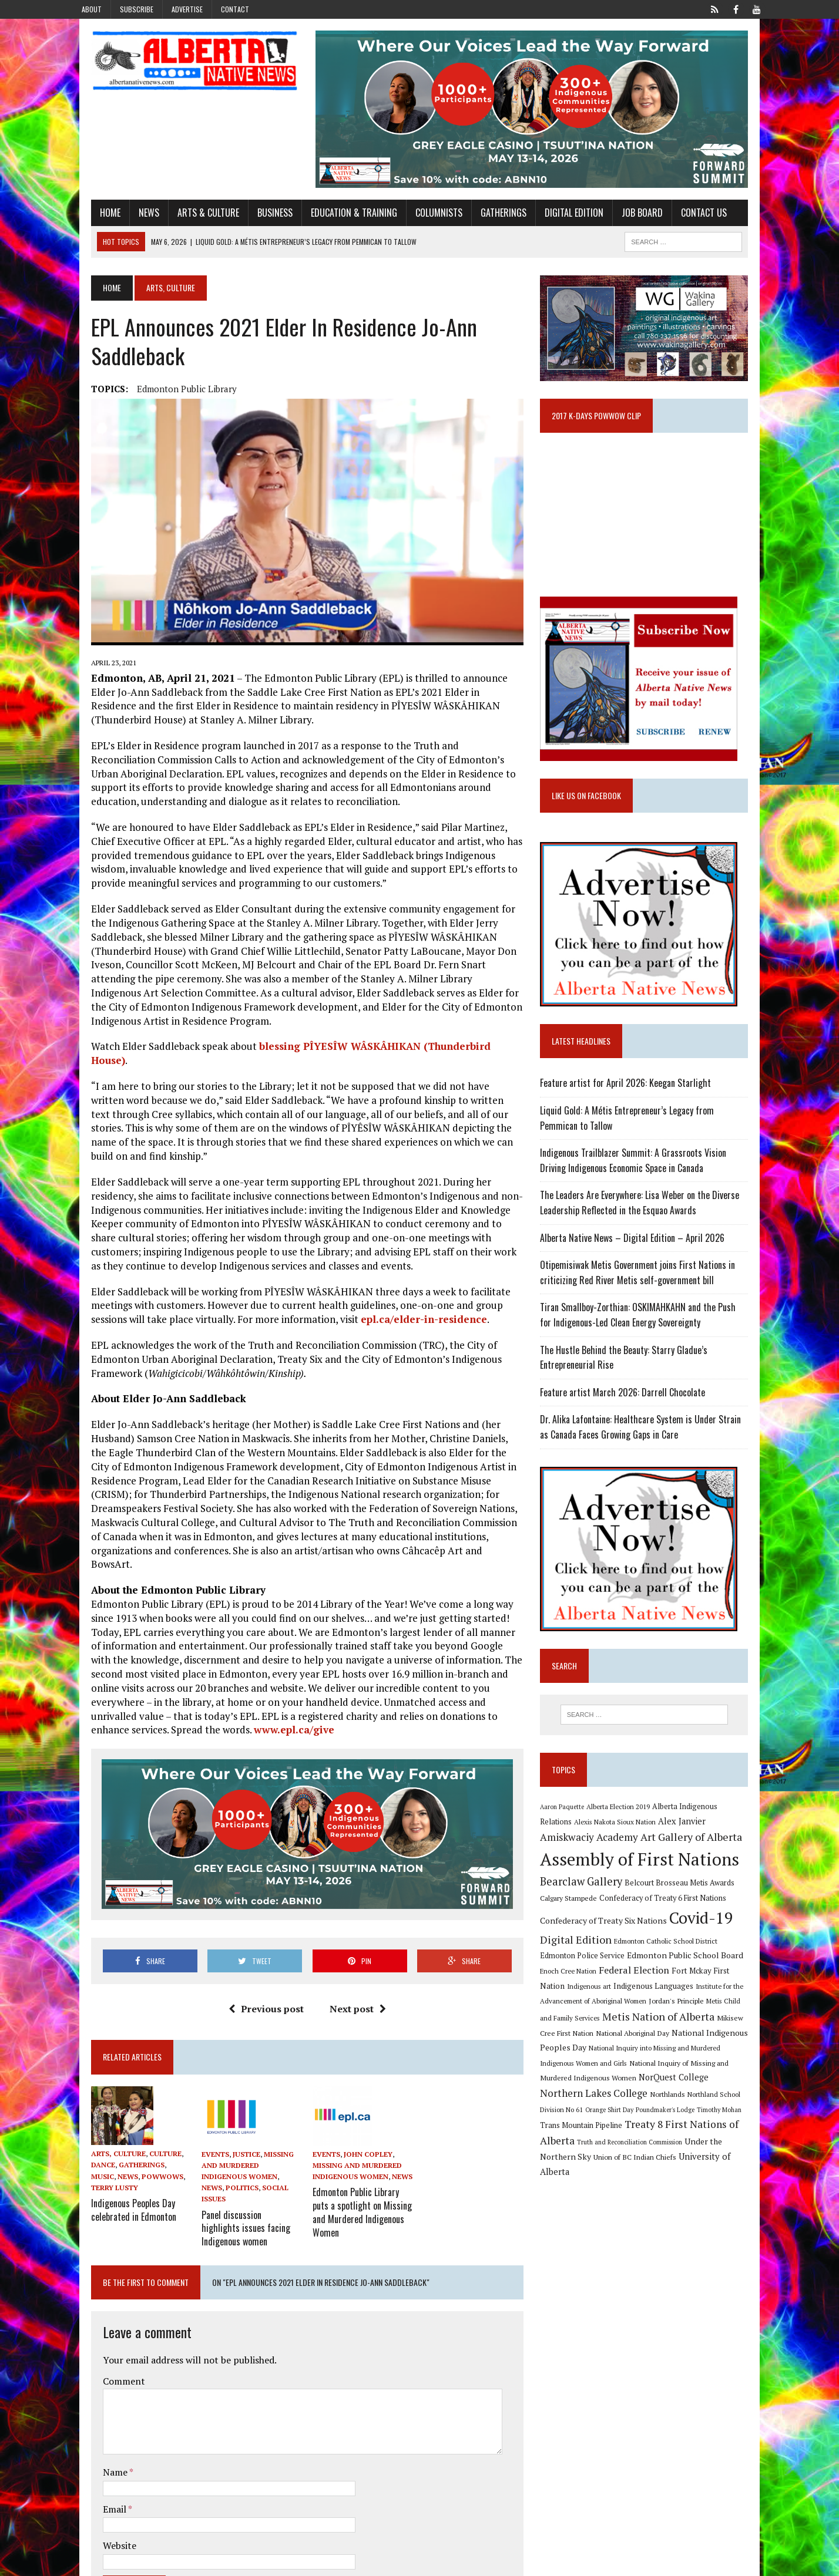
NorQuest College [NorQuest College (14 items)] (581, 2101)
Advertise (187, 9)
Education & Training (336, 221)
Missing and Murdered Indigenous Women (242, 2114)
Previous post (259, 1958)
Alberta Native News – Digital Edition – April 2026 (638, 1258)
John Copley (362, 2103)
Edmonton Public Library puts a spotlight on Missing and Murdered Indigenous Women (359, 2152)
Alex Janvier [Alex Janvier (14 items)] (654, 1844)
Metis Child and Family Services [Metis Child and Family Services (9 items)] (709, 2024)
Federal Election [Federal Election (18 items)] (604, 1992)
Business (256, 221)
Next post (351, 1958)
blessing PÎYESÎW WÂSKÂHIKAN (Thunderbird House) (375, 1045)
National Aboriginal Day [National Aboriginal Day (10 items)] (583, 2055)
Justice (235, 2103)
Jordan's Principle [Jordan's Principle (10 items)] (631, 2024)
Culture (147, 2103)
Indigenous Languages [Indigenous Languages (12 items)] (597, 2008)
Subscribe (136, 9)
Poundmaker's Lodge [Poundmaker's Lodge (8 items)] (726, 2118)
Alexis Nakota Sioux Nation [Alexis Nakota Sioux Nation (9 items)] (587, 1844)
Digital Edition (555, 221)
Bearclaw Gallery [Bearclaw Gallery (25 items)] (587, 1904)
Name (98, 2406)
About (92, 9)
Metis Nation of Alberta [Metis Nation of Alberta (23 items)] (602, 2040)
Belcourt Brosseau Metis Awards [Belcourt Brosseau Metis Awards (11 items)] (686, 1906)
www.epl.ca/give (478, 1673)
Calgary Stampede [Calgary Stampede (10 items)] (574, 1921)
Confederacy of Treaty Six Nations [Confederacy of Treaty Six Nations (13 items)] (609, 1943)
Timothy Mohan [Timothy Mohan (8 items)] (568, 2134)
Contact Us (686, 221)
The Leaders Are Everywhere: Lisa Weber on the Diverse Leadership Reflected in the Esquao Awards (646, 1223)
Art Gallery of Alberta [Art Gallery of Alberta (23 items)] (641, 1860)
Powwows (118, 2126)
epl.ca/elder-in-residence (367, 1290)
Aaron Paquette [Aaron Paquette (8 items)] (568, 1829)
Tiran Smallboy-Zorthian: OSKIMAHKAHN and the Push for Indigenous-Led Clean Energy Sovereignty (651, 1336)
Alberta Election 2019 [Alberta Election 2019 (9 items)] (624, 1828)
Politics (262, 2126)
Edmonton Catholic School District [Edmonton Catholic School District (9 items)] (672, 1963)
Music (161, 2114)
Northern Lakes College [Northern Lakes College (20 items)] (672, 2101)
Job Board (624, 221)
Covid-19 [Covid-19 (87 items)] (708, 1940)
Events (203, 2103)
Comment (106, 2315)
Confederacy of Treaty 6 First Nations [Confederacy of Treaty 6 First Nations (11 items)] (669, 1922)
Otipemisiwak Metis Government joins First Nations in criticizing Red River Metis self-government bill (643, 1293)
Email (97, 2443)
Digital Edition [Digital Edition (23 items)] (582, 1962)
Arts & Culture (190, 221)
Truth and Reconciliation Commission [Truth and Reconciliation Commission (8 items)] (687, 2150)
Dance (85, 2114)
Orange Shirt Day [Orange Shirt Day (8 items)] (670, 2118)
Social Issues (216, 2137)
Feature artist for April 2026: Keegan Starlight (631, 1104)
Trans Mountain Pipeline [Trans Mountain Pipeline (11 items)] (634, 2134)
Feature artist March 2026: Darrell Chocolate (629, 1413)
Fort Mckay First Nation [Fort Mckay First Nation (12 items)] (684, 1993)
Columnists (420, 221)
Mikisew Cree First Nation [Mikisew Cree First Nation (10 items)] (702, 2041)
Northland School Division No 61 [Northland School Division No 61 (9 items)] (595, 2117)
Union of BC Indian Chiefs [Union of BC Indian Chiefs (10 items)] (655, 2165)
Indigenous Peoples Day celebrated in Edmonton (115, 2157)
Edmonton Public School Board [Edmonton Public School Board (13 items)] (654, 1978)
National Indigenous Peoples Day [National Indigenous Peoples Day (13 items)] (684, 2055)
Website (101, 2480)
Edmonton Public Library (169, 397)
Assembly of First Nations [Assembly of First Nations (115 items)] (646, 1882)
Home (92, 221)
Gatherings (485, 221)
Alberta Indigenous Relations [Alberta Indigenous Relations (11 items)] (708, 1829)
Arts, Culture (100, 2103)
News (130, 221)
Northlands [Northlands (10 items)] (746, 2102)
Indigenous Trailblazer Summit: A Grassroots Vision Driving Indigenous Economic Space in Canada (653, 1181)
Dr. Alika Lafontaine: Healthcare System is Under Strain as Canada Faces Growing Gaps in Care (652, 1448)
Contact (235, 9)
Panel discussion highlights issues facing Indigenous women (240, 2163)
